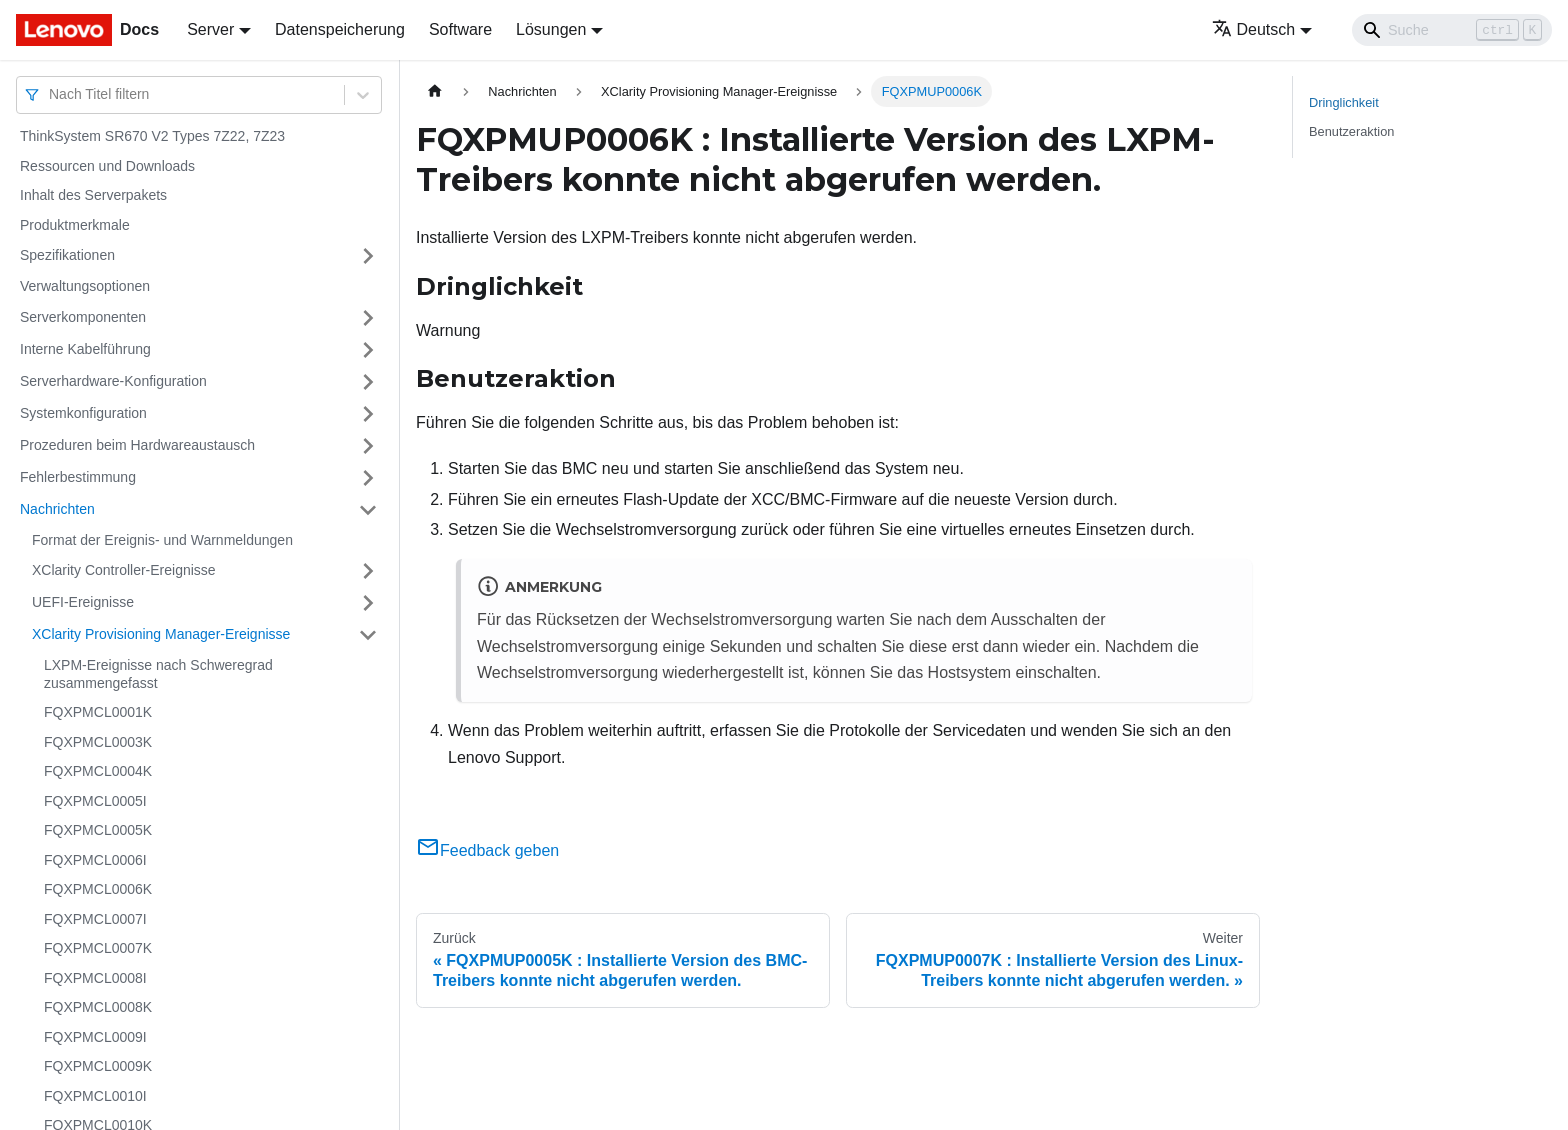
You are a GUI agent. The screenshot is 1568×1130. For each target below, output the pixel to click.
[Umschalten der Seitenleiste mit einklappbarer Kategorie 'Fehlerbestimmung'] (368, 478)
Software (460, 29)
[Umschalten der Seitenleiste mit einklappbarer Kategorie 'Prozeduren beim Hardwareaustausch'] (368, 446)
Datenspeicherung (340, 29)
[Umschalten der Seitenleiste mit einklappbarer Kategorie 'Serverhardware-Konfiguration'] (368, 382)
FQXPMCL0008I (95, 978)
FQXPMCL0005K (98, 830)
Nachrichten (57, 509)
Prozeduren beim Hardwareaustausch (137, 445)
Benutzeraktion (1351, 131)
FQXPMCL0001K (98, 712)
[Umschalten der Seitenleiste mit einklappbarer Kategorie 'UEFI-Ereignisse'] (368, 603)
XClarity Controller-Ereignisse (124, 570)
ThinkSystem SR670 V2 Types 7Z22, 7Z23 (152, 136)
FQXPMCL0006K (98, 889)
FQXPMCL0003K (98, 742)
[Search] (1452, 30)
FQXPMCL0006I (95, 860)
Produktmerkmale (75, 225)
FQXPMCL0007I (95, 919)
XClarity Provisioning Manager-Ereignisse (161, 634)
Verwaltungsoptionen (85, 286)
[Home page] (435, 91)
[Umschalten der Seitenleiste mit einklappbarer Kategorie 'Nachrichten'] (368, 510)
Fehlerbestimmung (78, 477)
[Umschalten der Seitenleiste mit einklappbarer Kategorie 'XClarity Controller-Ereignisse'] (368, 571)
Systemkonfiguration (83, 413)
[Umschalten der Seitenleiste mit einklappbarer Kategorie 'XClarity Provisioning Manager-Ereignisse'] (368, 635)
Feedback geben (487, 850)
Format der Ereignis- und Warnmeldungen (162, 540)
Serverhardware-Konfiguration (113, 381)
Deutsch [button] (1254, 29)
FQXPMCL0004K (98, 771)
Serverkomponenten (83, 317)
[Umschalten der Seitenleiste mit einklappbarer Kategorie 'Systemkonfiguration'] (368, 414)
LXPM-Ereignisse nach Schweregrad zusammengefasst (158, 674)
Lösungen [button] (551, 29)
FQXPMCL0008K (98, 1007)
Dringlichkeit (1344, 102)
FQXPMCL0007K (98, 948)
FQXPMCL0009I (95, 1037)
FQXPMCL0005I (95, 801)
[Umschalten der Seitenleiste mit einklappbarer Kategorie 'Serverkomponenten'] (368, 318)
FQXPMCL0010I (95, 1096)
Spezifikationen (67, 255)
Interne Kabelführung (85, 349)
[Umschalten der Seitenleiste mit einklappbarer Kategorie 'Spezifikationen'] (368, 256)
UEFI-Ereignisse (83, 602)
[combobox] (51, 94)
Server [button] (210, 29)
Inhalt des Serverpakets (93, 195)
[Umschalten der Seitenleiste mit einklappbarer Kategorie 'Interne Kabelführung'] (368, 350)
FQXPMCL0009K (98, 1066)
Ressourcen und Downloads (107, 166)
